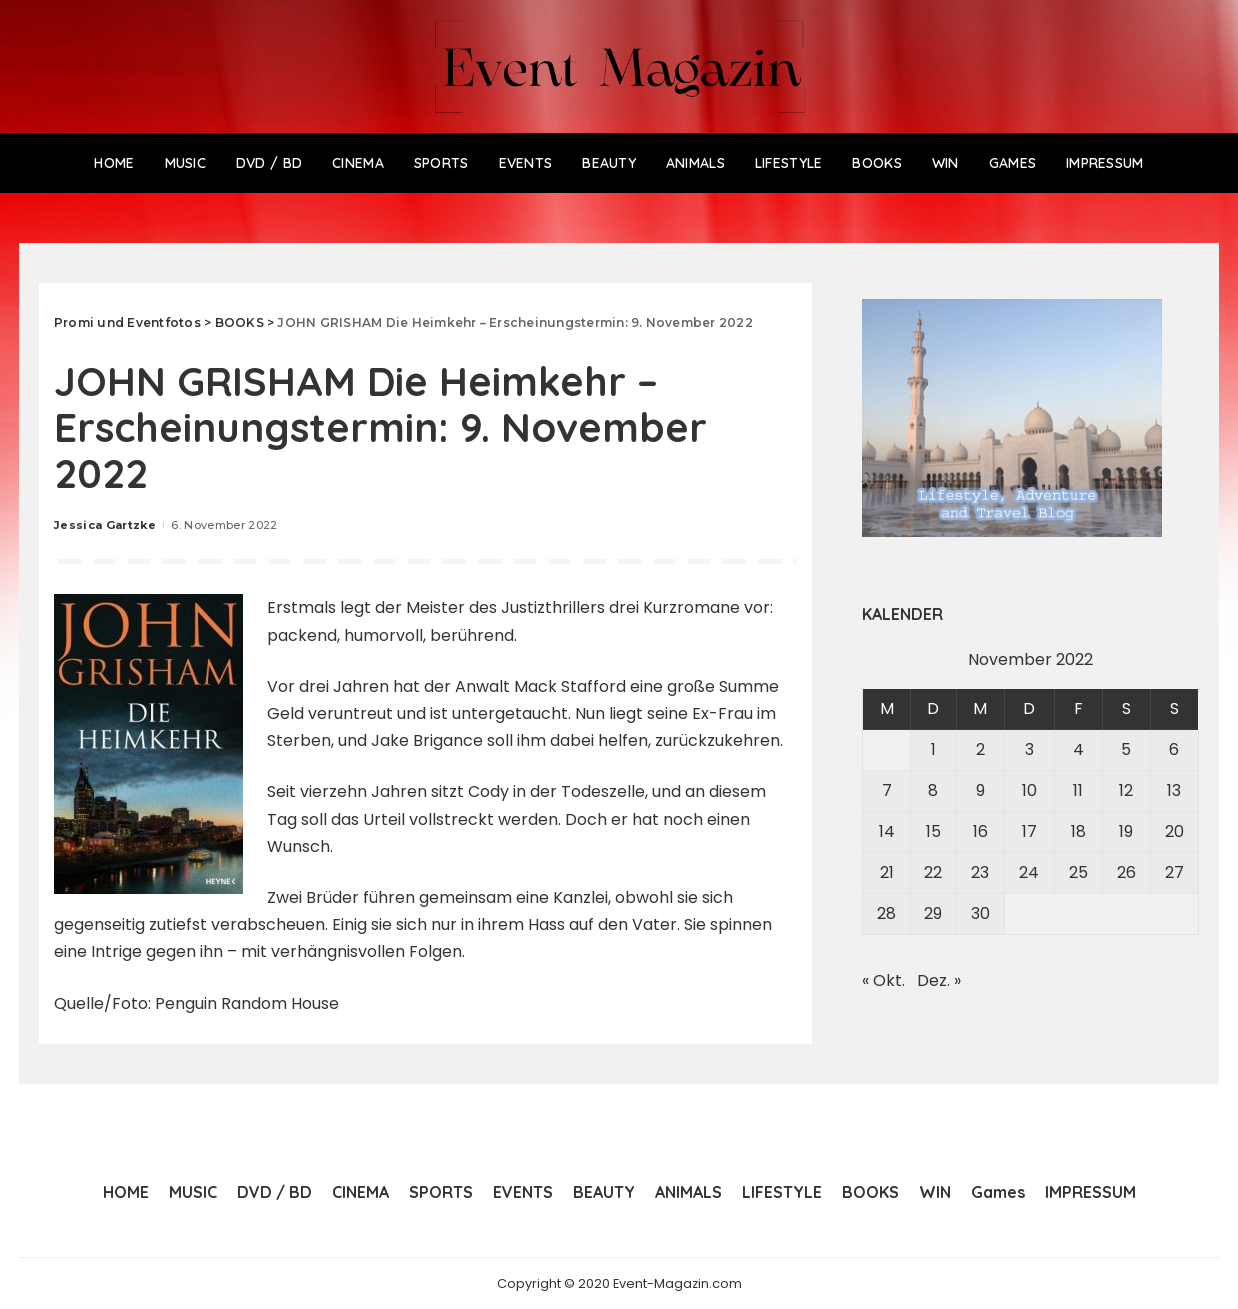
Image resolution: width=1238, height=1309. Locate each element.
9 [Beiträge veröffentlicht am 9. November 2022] (980, 790)
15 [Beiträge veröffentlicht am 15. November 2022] (933, 831)
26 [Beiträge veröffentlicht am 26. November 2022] (1126, 872)
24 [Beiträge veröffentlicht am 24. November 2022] (1029, 872)
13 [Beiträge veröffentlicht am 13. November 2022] (1174, 790)
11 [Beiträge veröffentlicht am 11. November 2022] (1078, 790)
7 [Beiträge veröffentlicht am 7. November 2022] (887, 790)
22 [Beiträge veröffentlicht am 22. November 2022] (933, 872)
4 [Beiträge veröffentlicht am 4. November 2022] (1078, 749)
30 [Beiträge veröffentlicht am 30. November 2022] (980, 913)
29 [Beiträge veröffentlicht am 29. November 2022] (933, 913)
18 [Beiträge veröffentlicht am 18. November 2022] (1078, 831)
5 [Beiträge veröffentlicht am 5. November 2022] (1126, 749)
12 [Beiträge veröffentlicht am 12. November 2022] (1126, 790)
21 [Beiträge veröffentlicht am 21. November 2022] (887, 872)
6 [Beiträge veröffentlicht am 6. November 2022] (1174, 749)
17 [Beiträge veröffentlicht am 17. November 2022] (1029, 831)
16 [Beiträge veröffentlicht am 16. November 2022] (980, 831)
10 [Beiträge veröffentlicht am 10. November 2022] (1029, 790)
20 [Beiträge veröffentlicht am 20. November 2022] (1174, 831)
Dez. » (939, 980)
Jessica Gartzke (105, 525)
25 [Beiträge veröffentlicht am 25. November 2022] (1078, 872)
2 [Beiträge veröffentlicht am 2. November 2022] (980, 749)
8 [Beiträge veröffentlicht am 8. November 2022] (933, 790)
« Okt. (883, 980)
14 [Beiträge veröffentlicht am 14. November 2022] (887, 831)
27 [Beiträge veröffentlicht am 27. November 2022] (1174, 872)
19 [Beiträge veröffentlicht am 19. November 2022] (1126, 831)
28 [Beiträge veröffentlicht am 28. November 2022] (886, 913)
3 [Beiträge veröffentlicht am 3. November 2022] (1029, 749)
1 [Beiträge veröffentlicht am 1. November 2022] (933, 749)
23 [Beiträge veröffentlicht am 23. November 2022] (980, 872)
